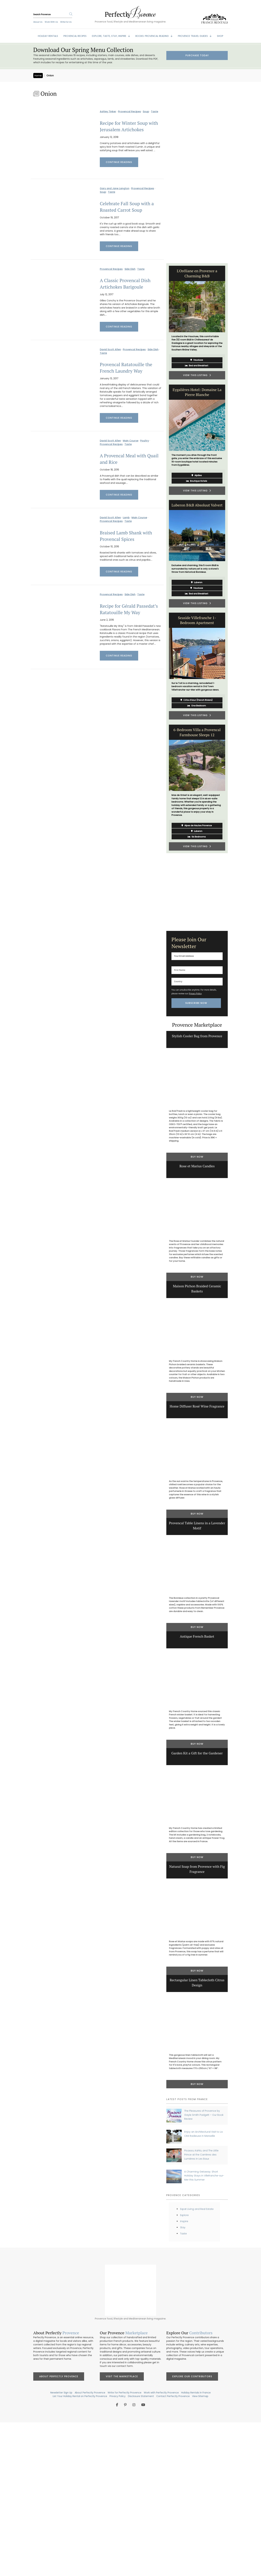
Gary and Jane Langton (114, 188)
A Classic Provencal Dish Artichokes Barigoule (125, 283)
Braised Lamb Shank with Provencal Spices (126, 536)
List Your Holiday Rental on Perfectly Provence (80, 2396)
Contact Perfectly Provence (173, 2396)
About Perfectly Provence (58, 2376)
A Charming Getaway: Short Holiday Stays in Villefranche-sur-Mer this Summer (204, 2175)
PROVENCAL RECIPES (74, 36)
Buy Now (197, 1156)
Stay (182, 2227)
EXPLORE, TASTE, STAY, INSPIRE (109, 36)
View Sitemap (200, 2396)
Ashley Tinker (108, 111)
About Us (37, 21)
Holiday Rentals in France (196, 2392)
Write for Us (66, 21)
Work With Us (51, 21)
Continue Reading (119, 162)
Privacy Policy (195, 993)
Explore (184, 2215)
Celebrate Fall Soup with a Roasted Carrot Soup (127, 206)
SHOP (220, 36)
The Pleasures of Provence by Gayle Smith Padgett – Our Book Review (203, 2115)
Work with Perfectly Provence (161, 2392)
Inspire (184, 2221)
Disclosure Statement (141, 2396)
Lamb (126, 517)
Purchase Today (197, 55)
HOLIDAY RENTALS (48, 36)
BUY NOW (197, 1857)
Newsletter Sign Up (61, 2392)
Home (38, 75)
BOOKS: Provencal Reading (152, 36)
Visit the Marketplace (122, 2376)
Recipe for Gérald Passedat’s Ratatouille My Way (129, 609)
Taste (154, 111)
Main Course (130, 440)
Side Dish (130, 269)
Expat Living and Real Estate (197, 2209)
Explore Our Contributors (192, 2376)
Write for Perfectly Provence (124, 2392)
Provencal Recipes (129, 111)
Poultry (144, 440)
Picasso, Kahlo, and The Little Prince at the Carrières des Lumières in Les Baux (201, 2154)
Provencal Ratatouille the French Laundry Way (126, 367)
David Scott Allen (110, 349)
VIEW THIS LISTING (197, 375)
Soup (146, 111)
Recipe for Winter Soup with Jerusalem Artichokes (129, 126)
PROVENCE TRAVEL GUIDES (193, 36)
